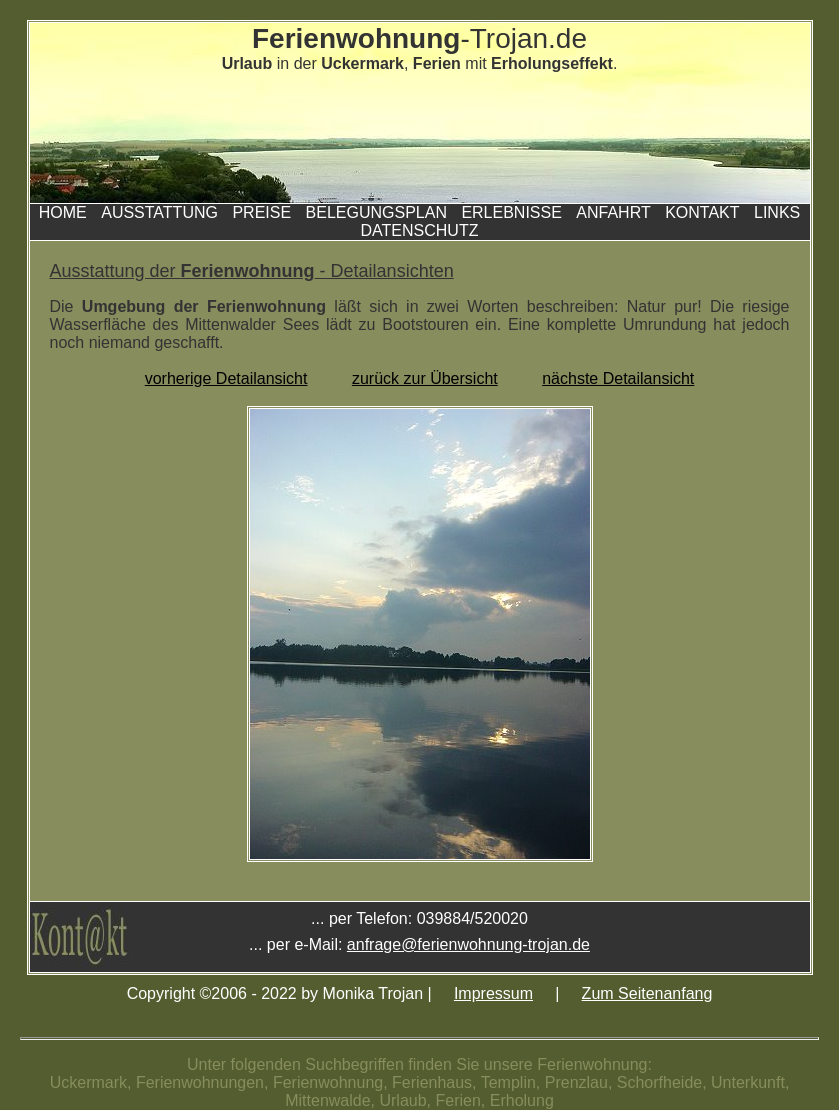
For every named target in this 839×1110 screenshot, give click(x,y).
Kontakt (702, 212)
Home (63, 212)
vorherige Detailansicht (226, 378)
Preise (261, 212)
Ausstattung (159, 212)
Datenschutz (420, 230)
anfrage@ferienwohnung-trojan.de (468, 944)
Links (777, 212)
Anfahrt (613, 212)
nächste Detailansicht (618, 378)
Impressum (493, 993)
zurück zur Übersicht (425, 378)
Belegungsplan (376, 212)
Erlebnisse (511, 212)
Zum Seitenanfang (647, 993)
